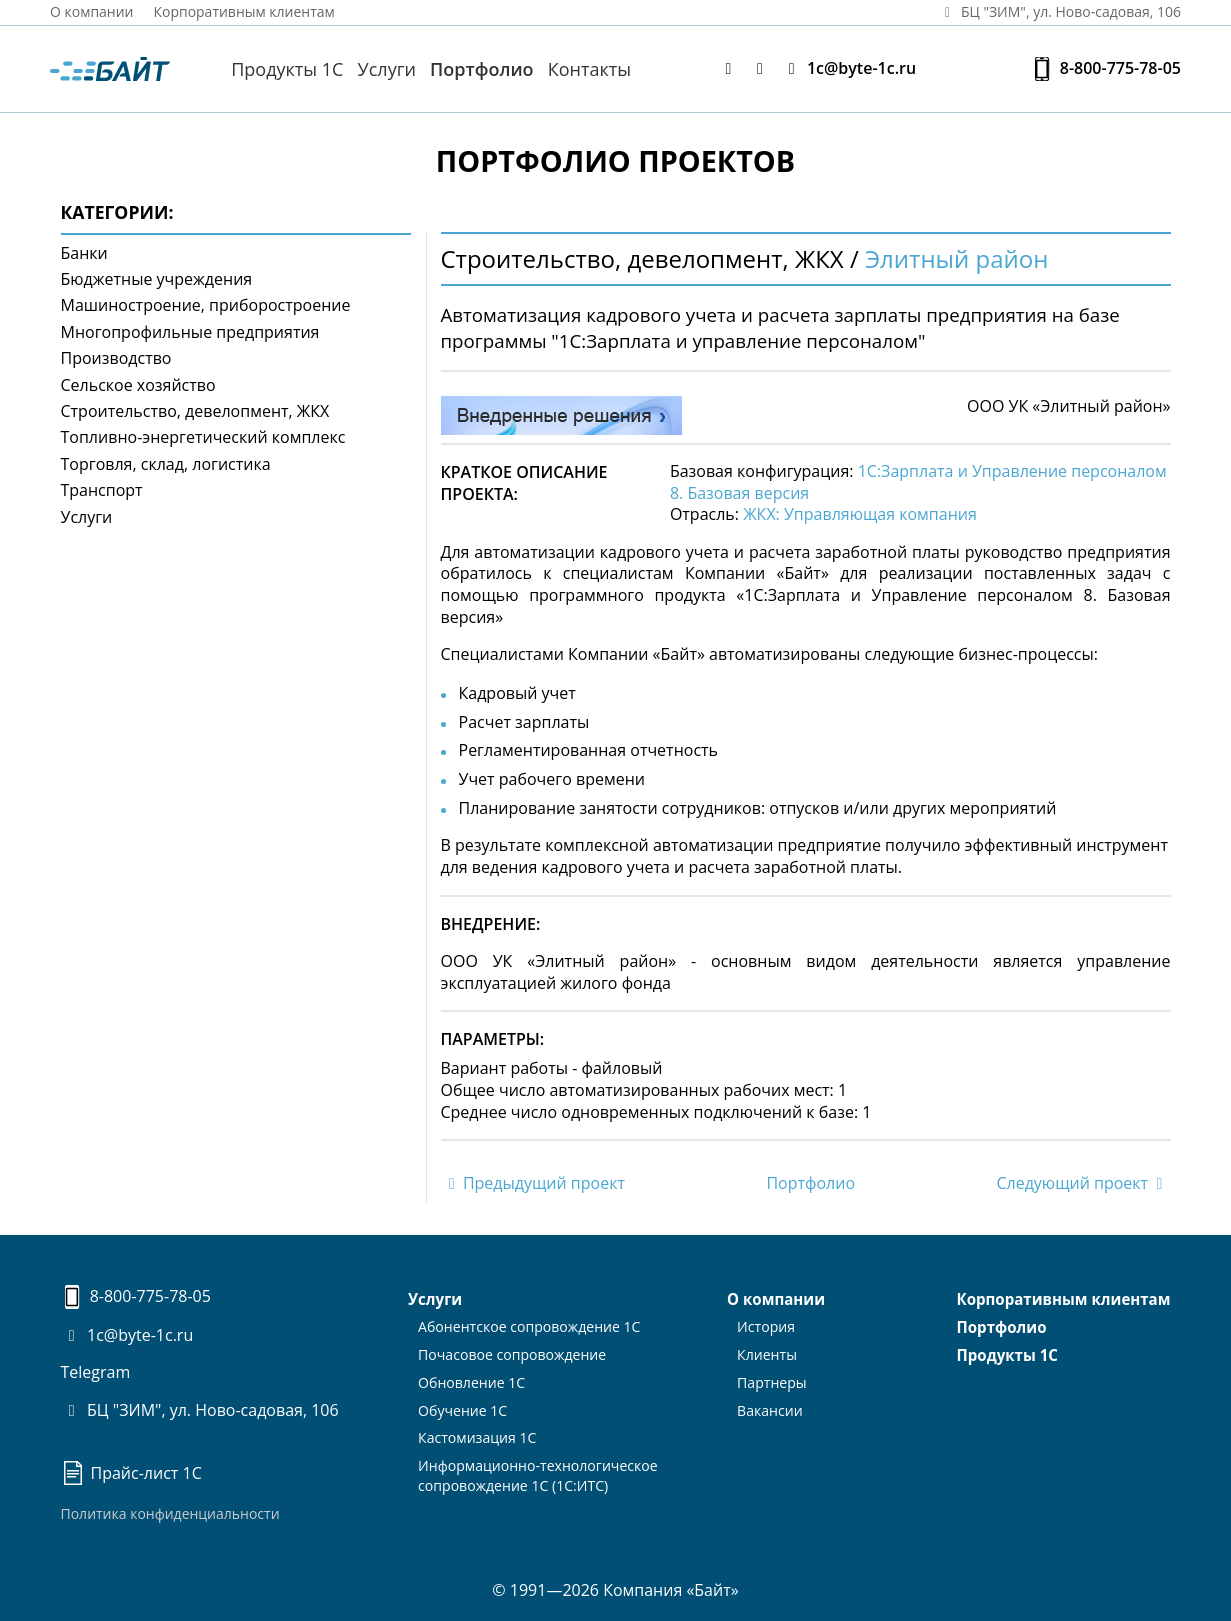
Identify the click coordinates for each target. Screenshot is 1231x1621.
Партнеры (771, 1379)
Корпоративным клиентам (245, 11)
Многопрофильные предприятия (190, 332)
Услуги (387, 69)
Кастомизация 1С (478, 1432)
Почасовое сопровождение (512, 1352)
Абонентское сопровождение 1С (529, 1325)
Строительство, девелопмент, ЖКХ (195, 411)
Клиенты (767, 1352)
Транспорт (102, 490)
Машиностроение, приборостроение (206, 305)
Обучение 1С (463, 1405)
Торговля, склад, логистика (166, 464)
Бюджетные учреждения (157, 279)
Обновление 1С (472, 1379)
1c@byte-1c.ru (848, 68)
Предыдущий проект (533, 1183)
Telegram (96, 1372)
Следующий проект (1083, 1183)
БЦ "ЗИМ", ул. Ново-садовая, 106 (200, 1410)
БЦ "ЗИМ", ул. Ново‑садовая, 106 (1059, 11)
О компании (92, 11)
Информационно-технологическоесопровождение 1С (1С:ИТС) (538, 1469)
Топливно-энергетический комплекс (203, 437)
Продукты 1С (287, 69)
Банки (84, 253)
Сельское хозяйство (138, 385)
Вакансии (769, 1405)
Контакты (589, 69)
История (766, 1325)
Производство (116, 358)
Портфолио (482, 69)
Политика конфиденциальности (170, 1513)
